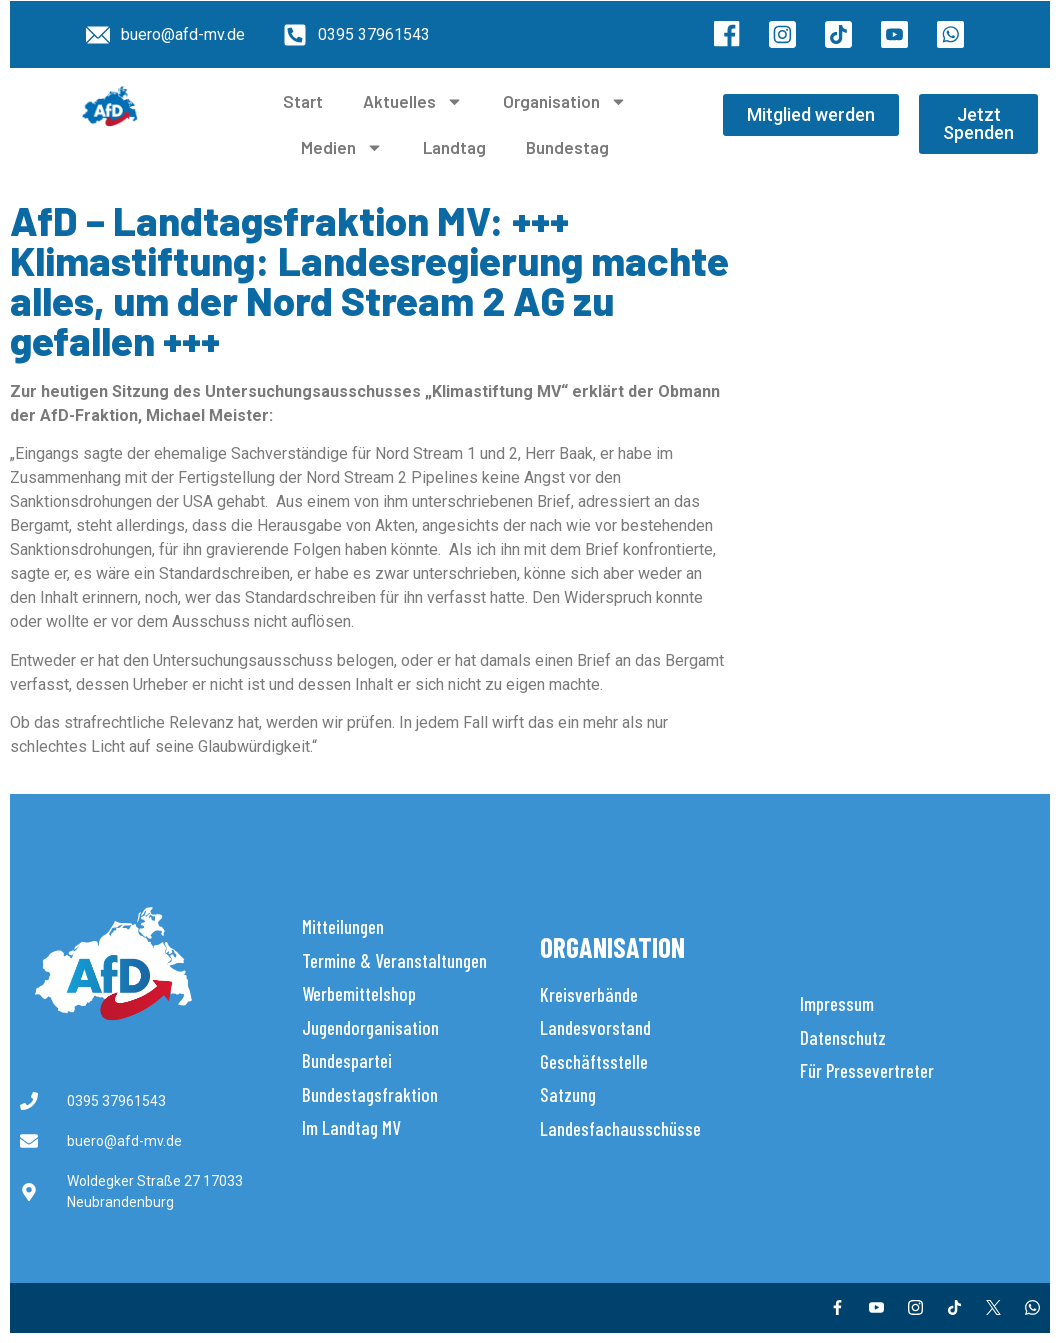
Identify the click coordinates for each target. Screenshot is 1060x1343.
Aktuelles (413, 101)
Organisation (565, 101)
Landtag (454, 147)
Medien (342, 147)
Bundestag (567, 147)
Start (303, 101)
